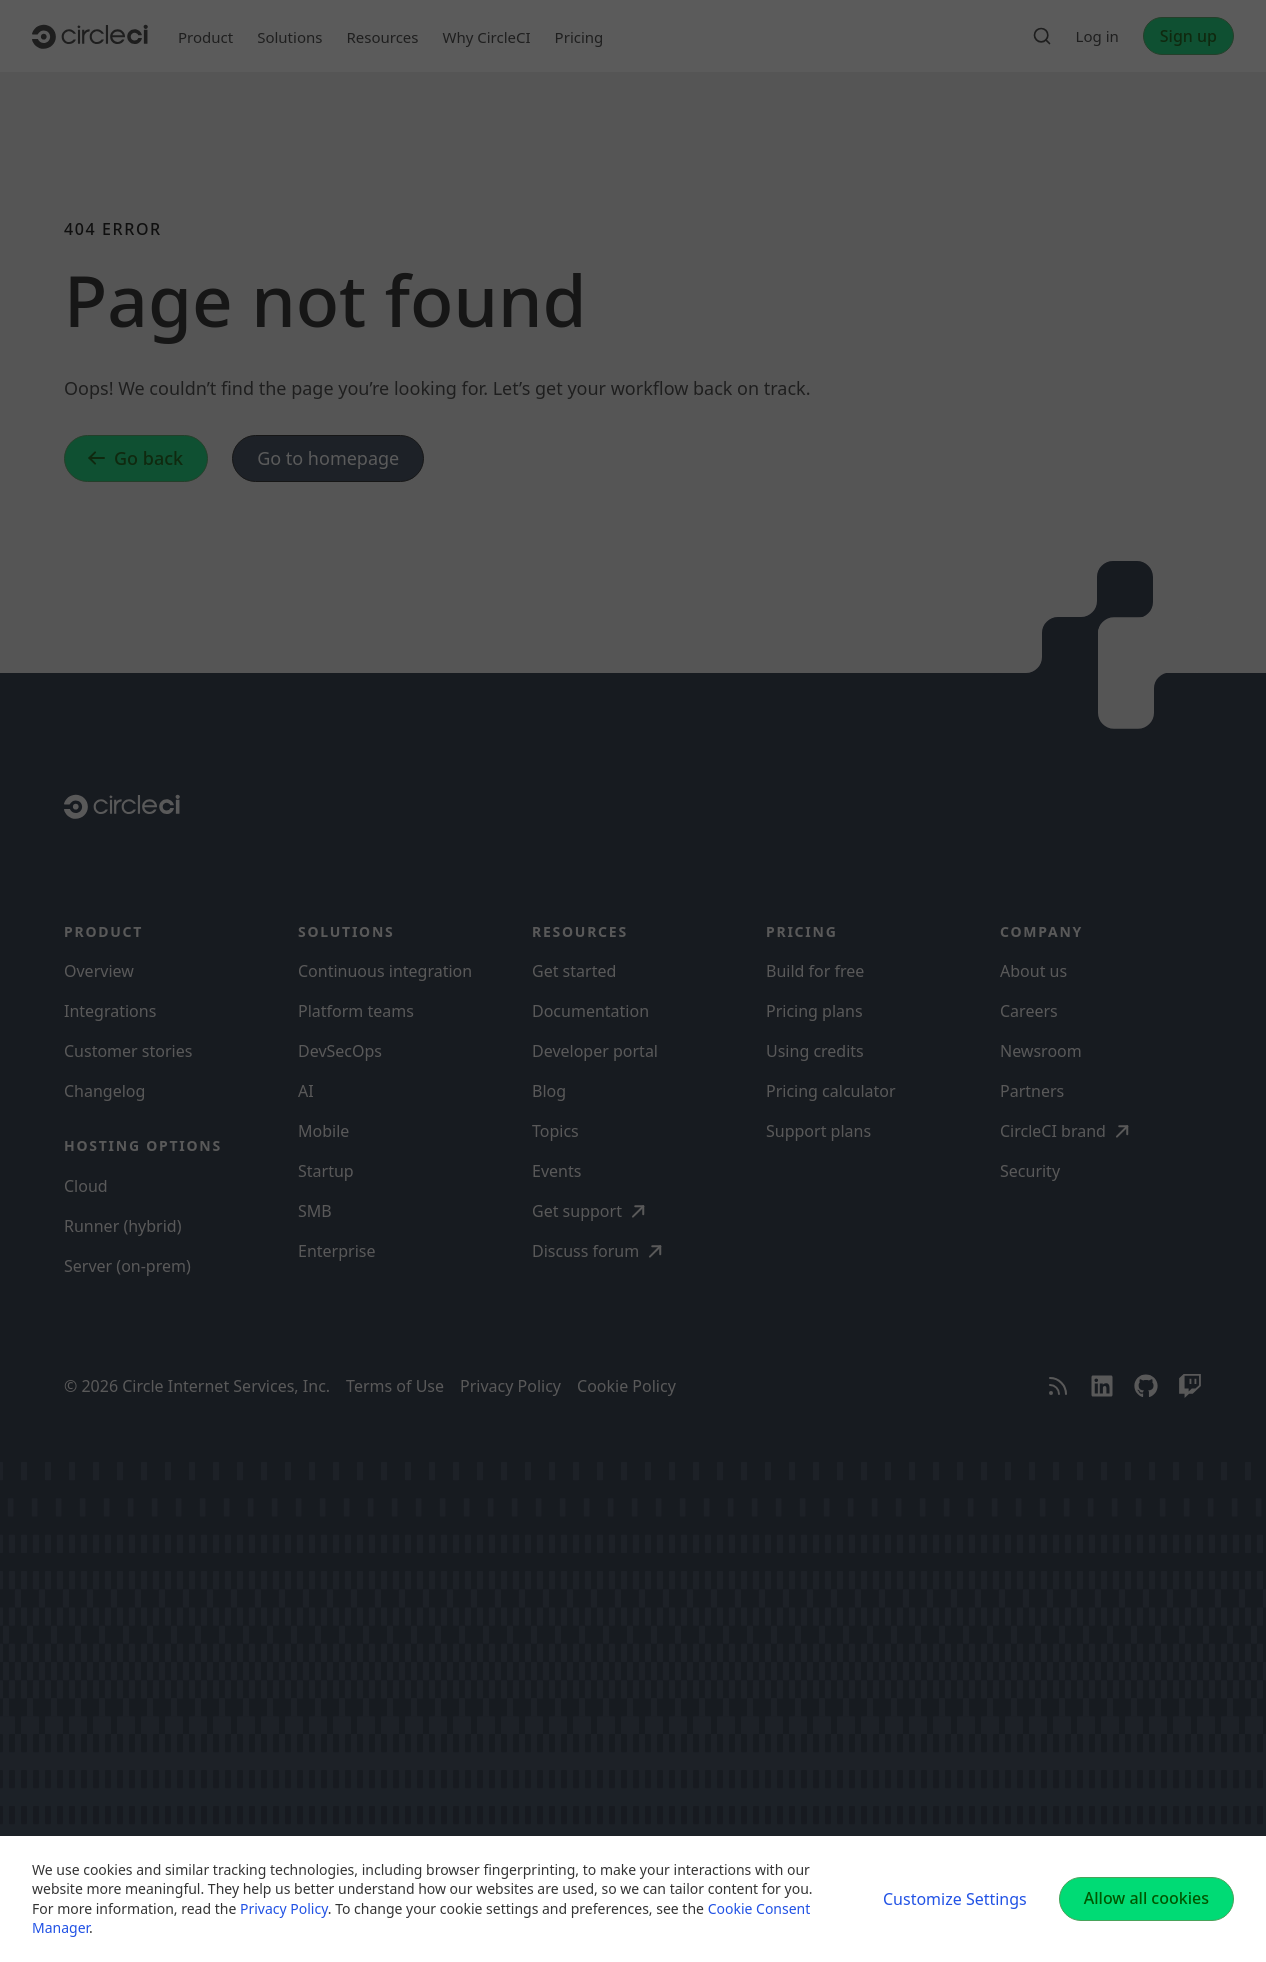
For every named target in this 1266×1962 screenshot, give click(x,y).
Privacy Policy (284, 1908)
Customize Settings (955, 1899)
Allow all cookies (1146, 1898)
